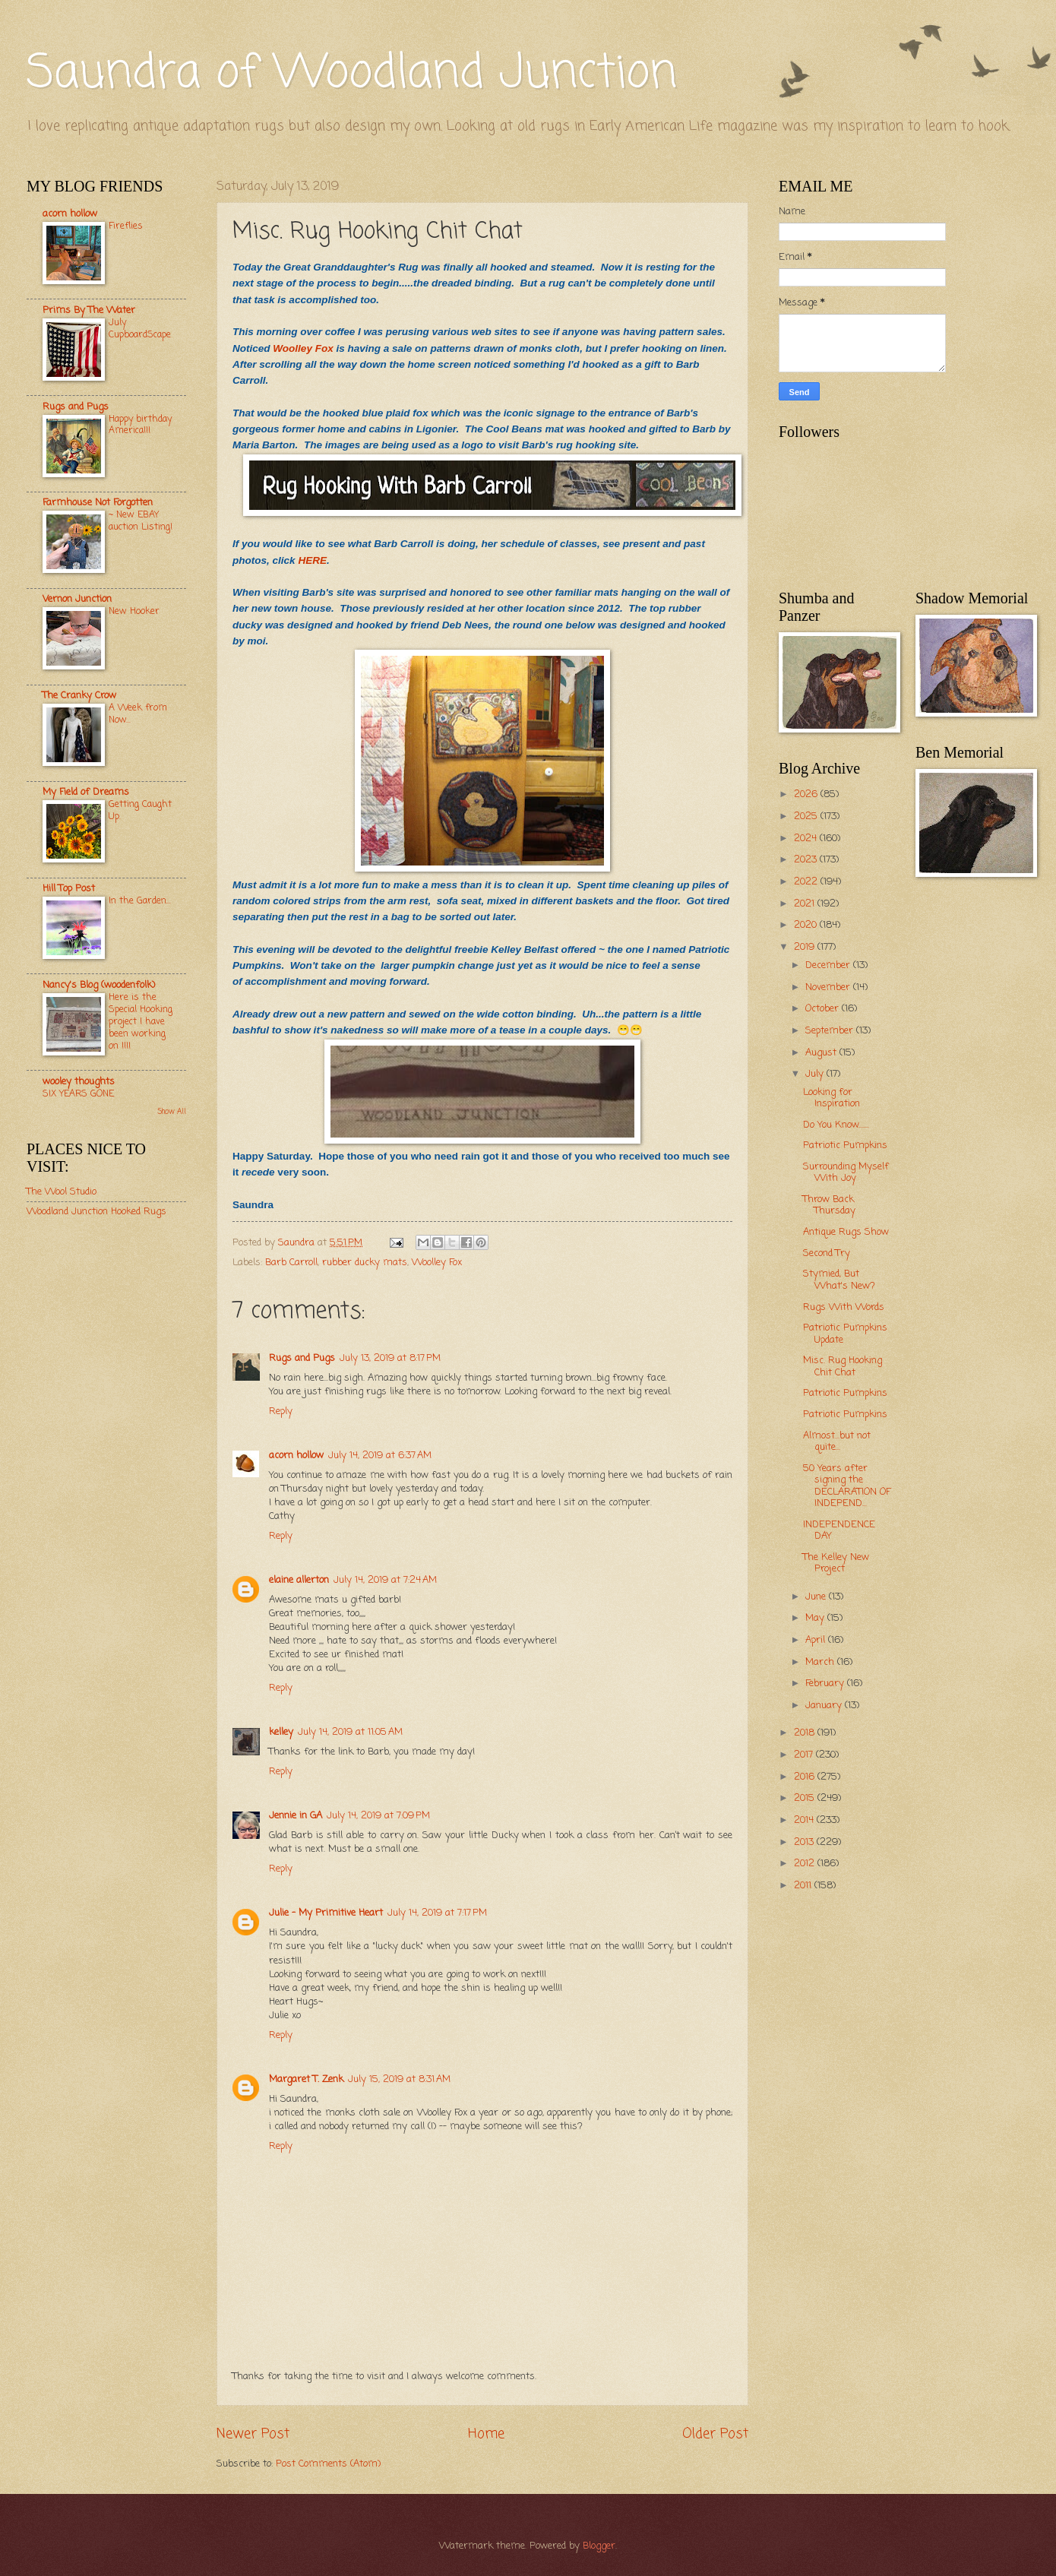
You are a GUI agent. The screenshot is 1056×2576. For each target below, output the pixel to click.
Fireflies (126, 226)
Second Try (826, 1253)
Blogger (599, 2546)
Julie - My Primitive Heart (326, 1913)
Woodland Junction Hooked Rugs (96, 1211)
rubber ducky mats (364, 1262)
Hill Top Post (69, 888)
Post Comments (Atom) (328, 2464)
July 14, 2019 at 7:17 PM (437, 1913)
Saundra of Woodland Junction (352, 74)
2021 (805, 904)
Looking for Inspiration (831, 1098)
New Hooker (134, 611)
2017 (805, 1755)
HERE (312, 560)
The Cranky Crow (79, 695)
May (816, 1618)
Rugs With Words (843, 1307)
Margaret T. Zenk (306, 2079)
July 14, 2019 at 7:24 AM (385, 1580)
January (825, 1705)
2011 (804, 1885)
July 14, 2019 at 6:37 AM (380, 1455)
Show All (171, 1112)
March (821, 1662)
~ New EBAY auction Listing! (140, 521)
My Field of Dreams (86, 792)
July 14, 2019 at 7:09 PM (378, 1816)
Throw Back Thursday (829, 1205)
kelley (281, 1732)
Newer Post (253, 2434)
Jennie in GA (295, 1816)
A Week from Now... (138, 714)
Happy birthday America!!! (140, 425)
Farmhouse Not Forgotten (98, 502)
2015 (805, 1798)
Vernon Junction (77, 599)
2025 (807, 816)
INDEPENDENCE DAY (839, 1530)
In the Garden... (140, 901)
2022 (807, 882)
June (817, 1597)
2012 (805, 1863)
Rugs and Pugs (302, 1358)
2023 (807, 860)
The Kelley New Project (836, 1563)
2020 (807, 925)
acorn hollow (296, 1455)
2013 (805, 1842)
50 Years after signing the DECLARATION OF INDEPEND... (846, 1486)
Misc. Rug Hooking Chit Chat (842, 1366)
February (826, 1683)
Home (486, 2434)
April (816, 1640)
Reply (280, 1411)
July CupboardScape (140, 328)
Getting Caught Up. (140, 810)
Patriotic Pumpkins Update (845, 1334)
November (829, 987)
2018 (805, 1733)
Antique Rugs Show (846, 1232)
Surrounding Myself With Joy (846, 1172)
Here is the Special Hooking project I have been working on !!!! (140, 1021)
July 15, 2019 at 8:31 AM (399, 2079)
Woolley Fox (303, 348)
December (829, 965)
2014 (805, 1820)
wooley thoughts (79, 1081)
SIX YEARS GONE (78, 1094)
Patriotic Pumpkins (845, 1145)
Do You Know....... (836, 1125)
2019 (805, 947)
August (822, 1053)
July (816, 1074)
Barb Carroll (291, 1262)
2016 (805, 1777)
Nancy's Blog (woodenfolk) (99, 985)
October (823, 1009)
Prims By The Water (89, 310)
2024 (807, 838)
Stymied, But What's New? (839, 1280)
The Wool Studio (61, 1192)
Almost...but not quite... (837, 1441)
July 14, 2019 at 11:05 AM (350, 1732)
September (830, 1031)
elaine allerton (299, 1580)
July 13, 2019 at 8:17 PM (390, 1358)
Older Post (715, 2434)
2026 (807, 794)
